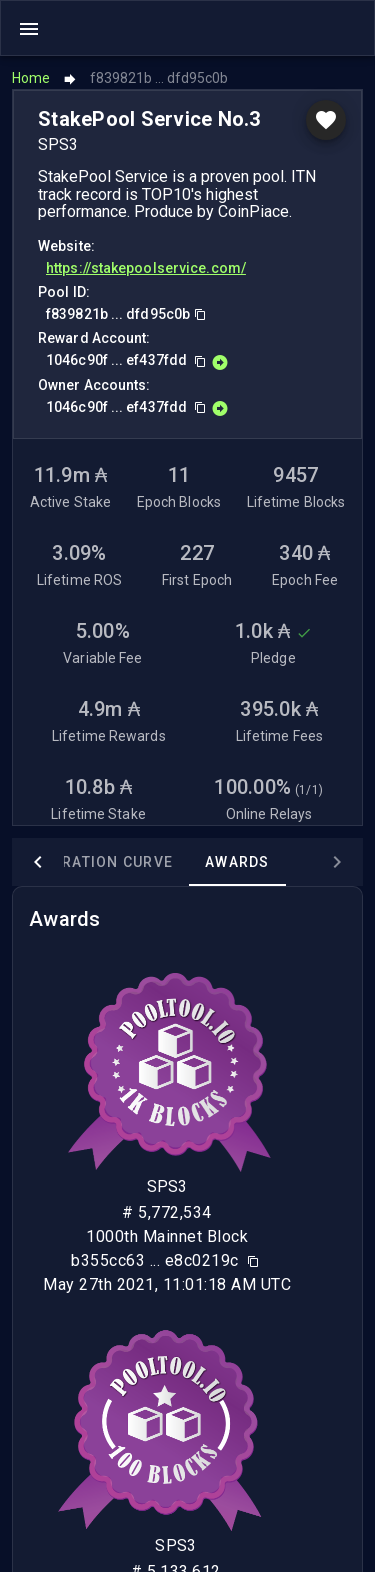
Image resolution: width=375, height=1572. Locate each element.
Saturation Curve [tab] (98, 862)
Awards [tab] (237, 862)
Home (31, 78)
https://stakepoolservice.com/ (146, 268)
